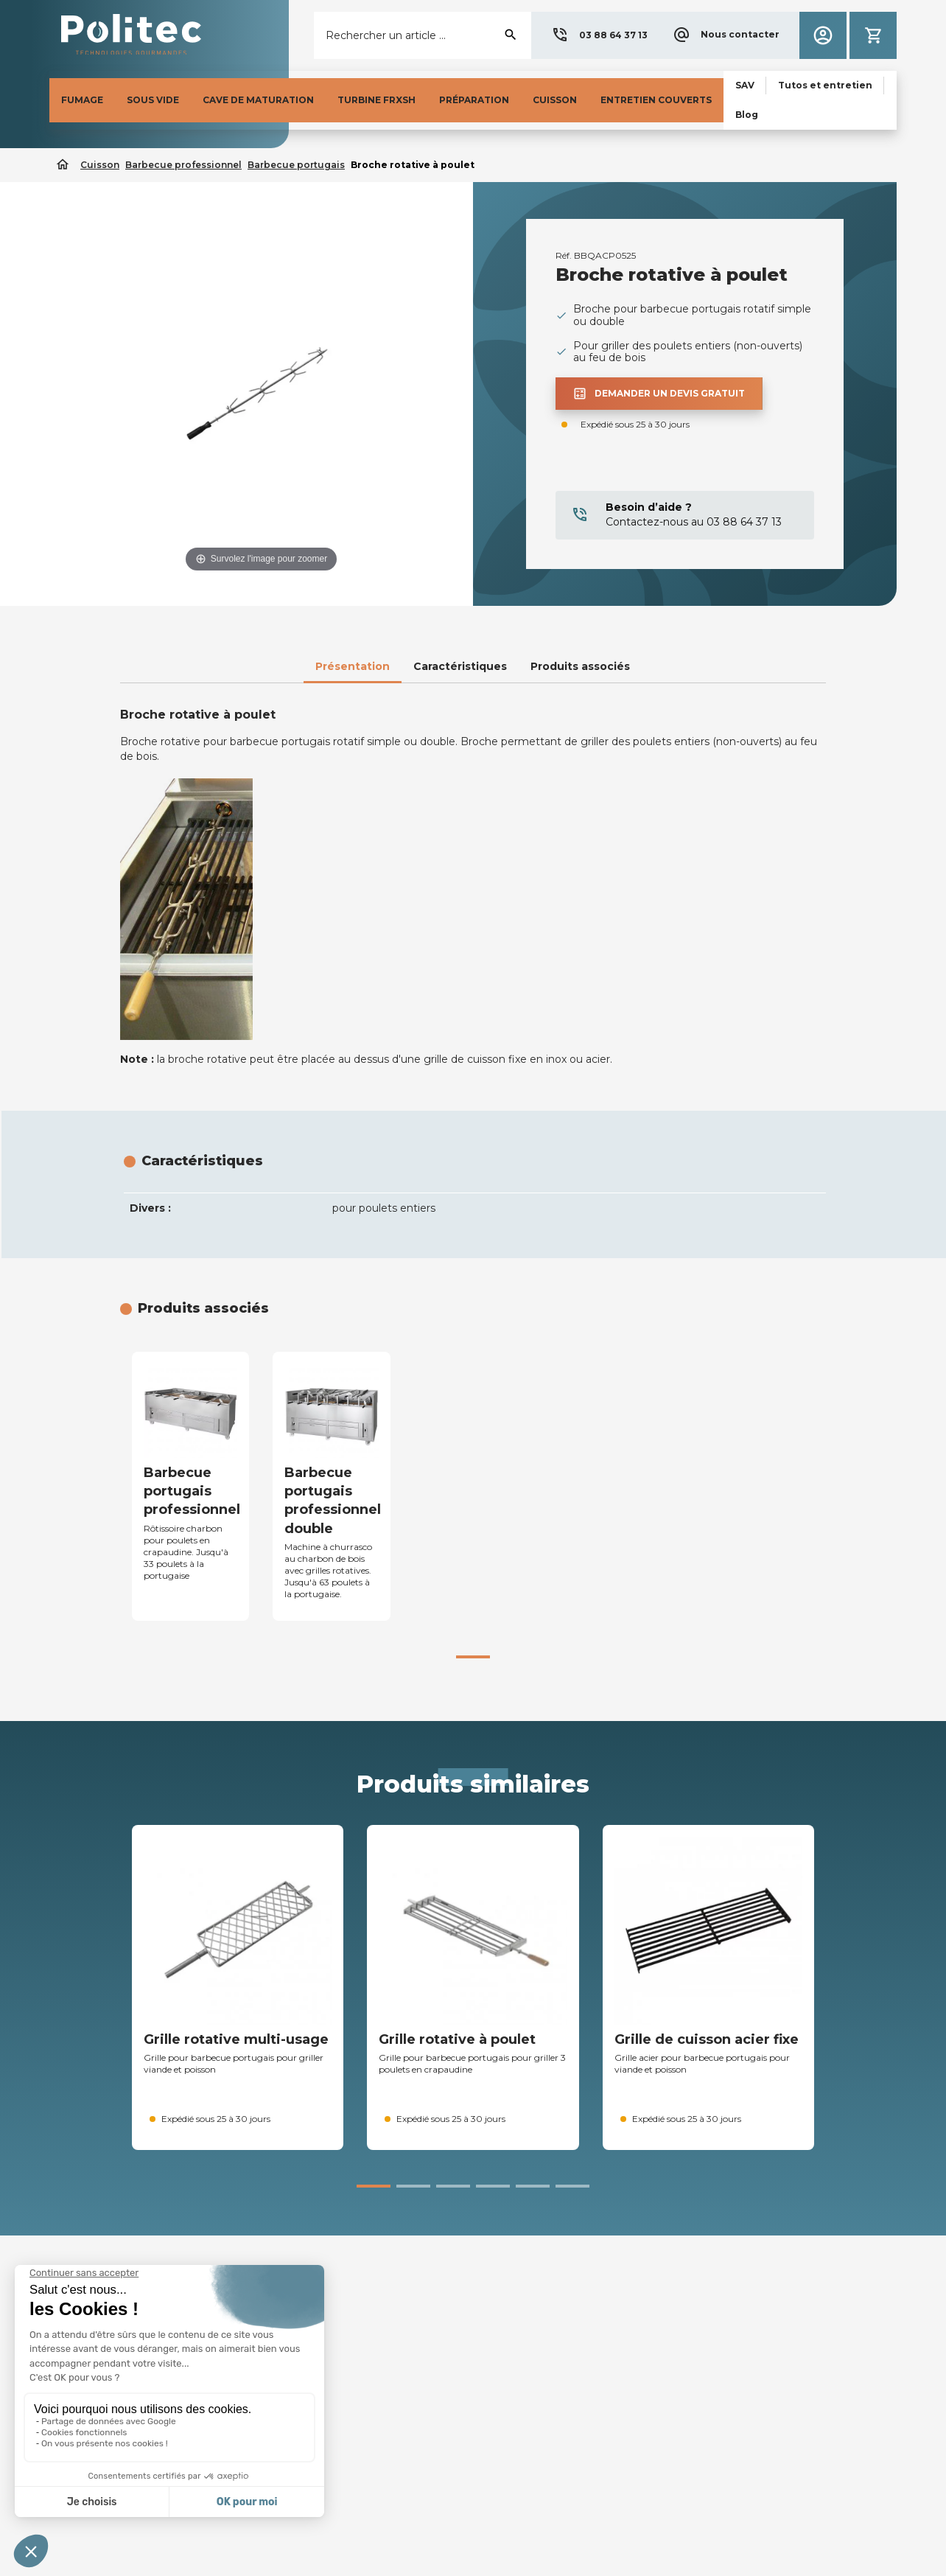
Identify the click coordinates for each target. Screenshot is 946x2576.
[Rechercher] (422, 35)
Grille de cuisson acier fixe (706, 2039)
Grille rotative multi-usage (236, 2039)
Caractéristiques (460, 666)
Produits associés (580, 666)
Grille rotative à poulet (457, 2039)
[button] (599, 35)
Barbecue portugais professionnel (192, 1491)
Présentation (352, 666)
